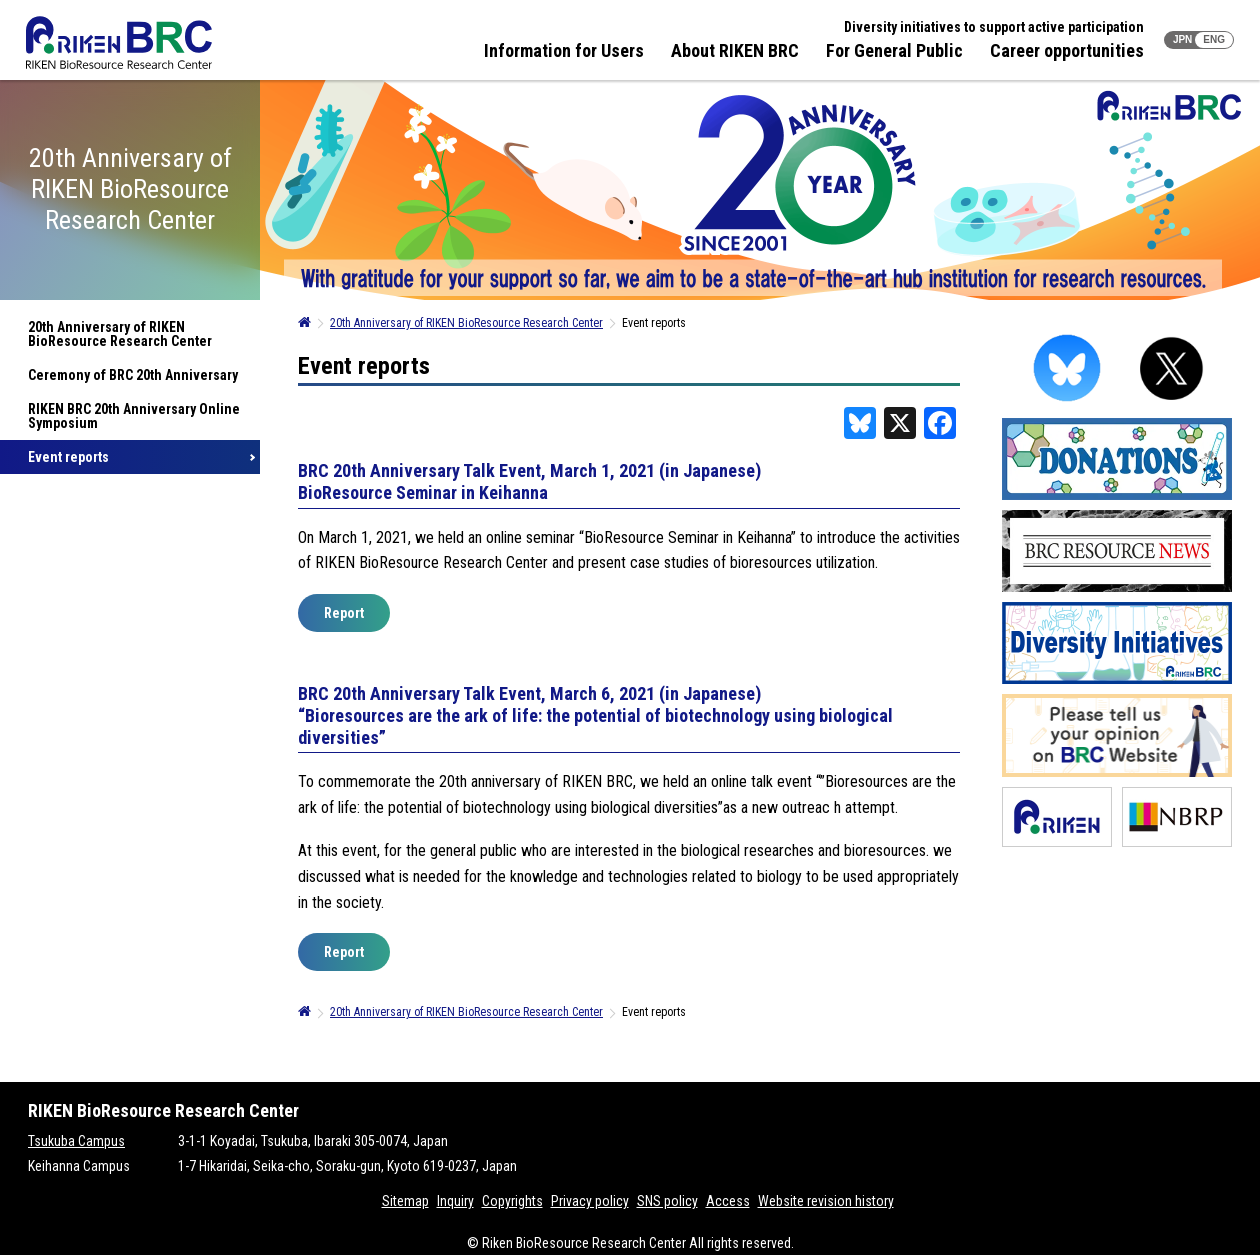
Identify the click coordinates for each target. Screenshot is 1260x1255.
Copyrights (512, 1201)
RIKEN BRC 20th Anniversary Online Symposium (134, 416)
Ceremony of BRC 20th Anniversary (133, 375)
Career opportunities (1067, 50)
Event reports (68, 457)
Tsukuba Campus (76, 1141)
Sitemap (405, 1201)
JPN (1182, 39)
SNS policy (667, 1201)
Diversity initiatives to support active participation (994, 27)
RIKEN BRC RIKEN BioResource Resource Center (119, 42)
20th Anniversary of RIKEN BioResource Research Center (120, 334)
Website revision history (826, 1201)
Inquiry (455, 1201)
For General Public (894, 50)
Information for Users (564, 50)
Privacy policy (590, 1201)
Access (728, 1201)
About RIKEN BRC (735, 50)
